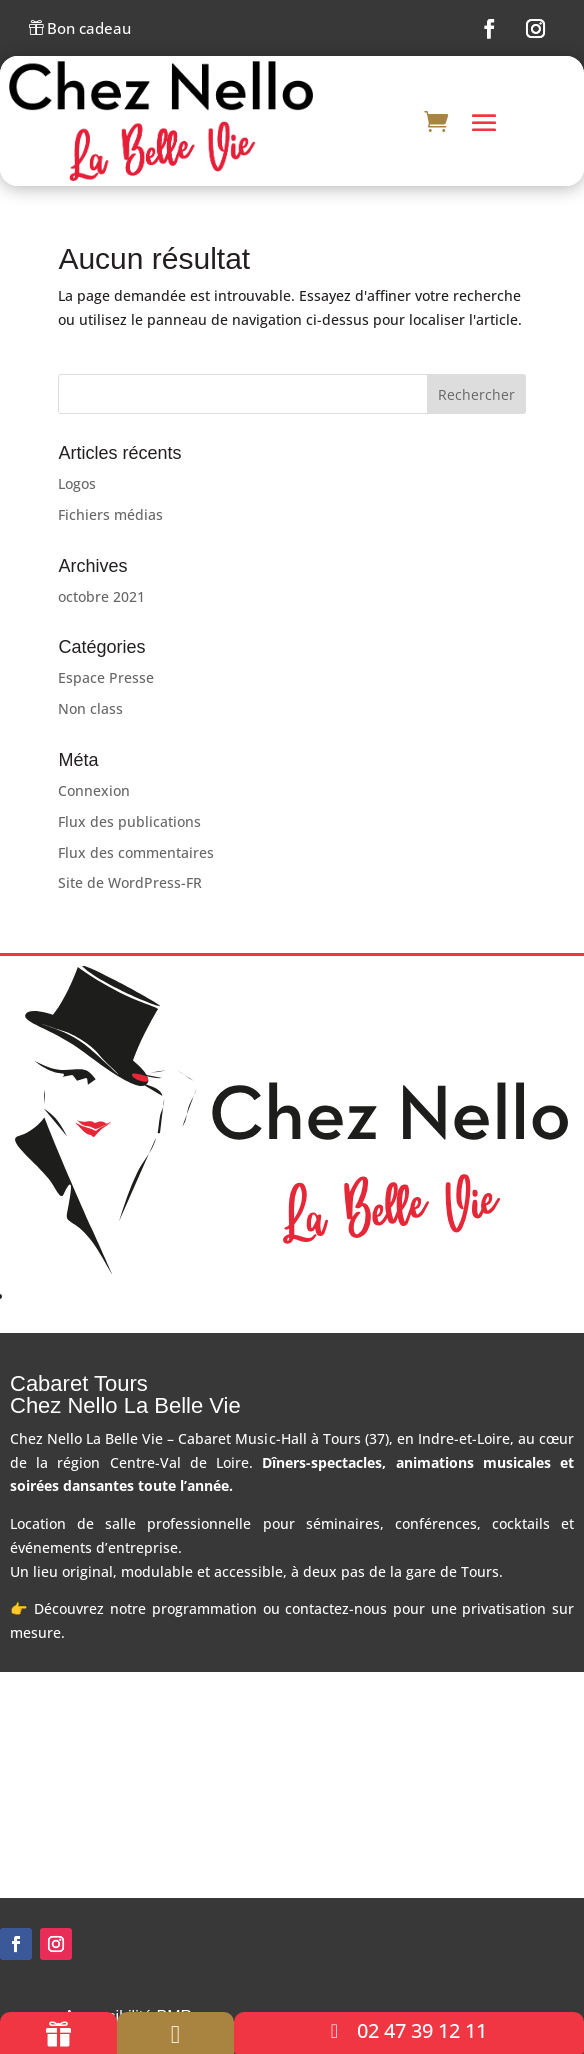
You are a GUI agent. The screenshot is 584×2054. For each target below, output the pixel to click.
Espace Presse (106, 680)
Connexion (94, 793)
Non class (90, 711)
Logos (77, 486)
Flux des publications (129, 824)
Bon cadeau (80, 29)
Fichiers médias (110, 517)
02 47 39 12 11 (422, 2030)
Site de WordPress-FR (130, 885)
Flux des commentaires (136, 854)
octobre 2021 (101, 598)
